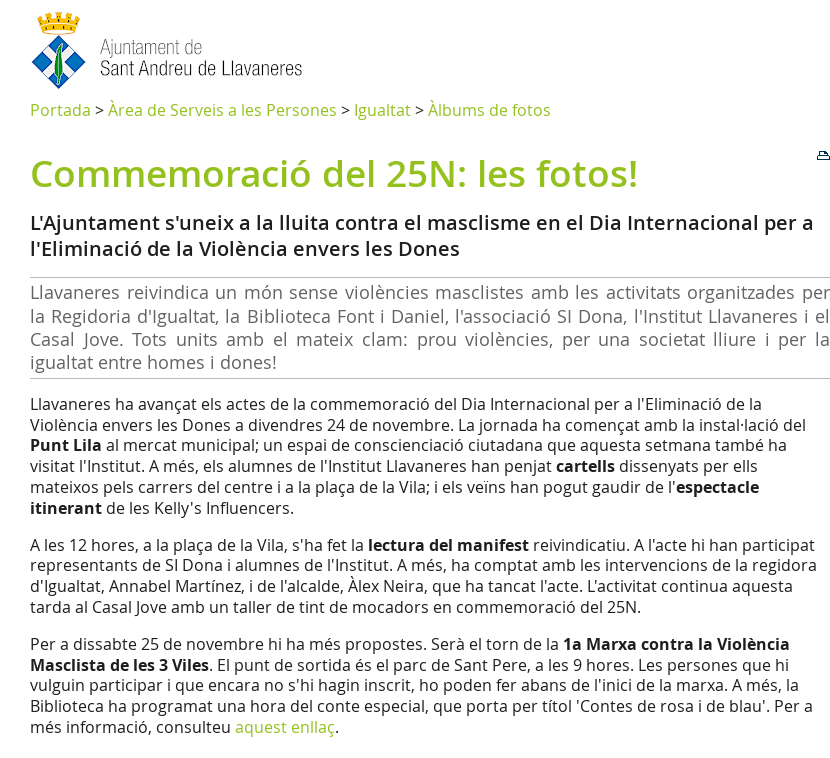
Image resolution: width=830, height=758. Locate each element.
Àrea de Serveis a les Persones (222, 110)
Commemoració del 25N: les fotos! (334, 173)
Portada (60, 110)
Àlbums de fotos (489, 110)
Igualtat (382, 110)
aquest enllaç (285, 727)
